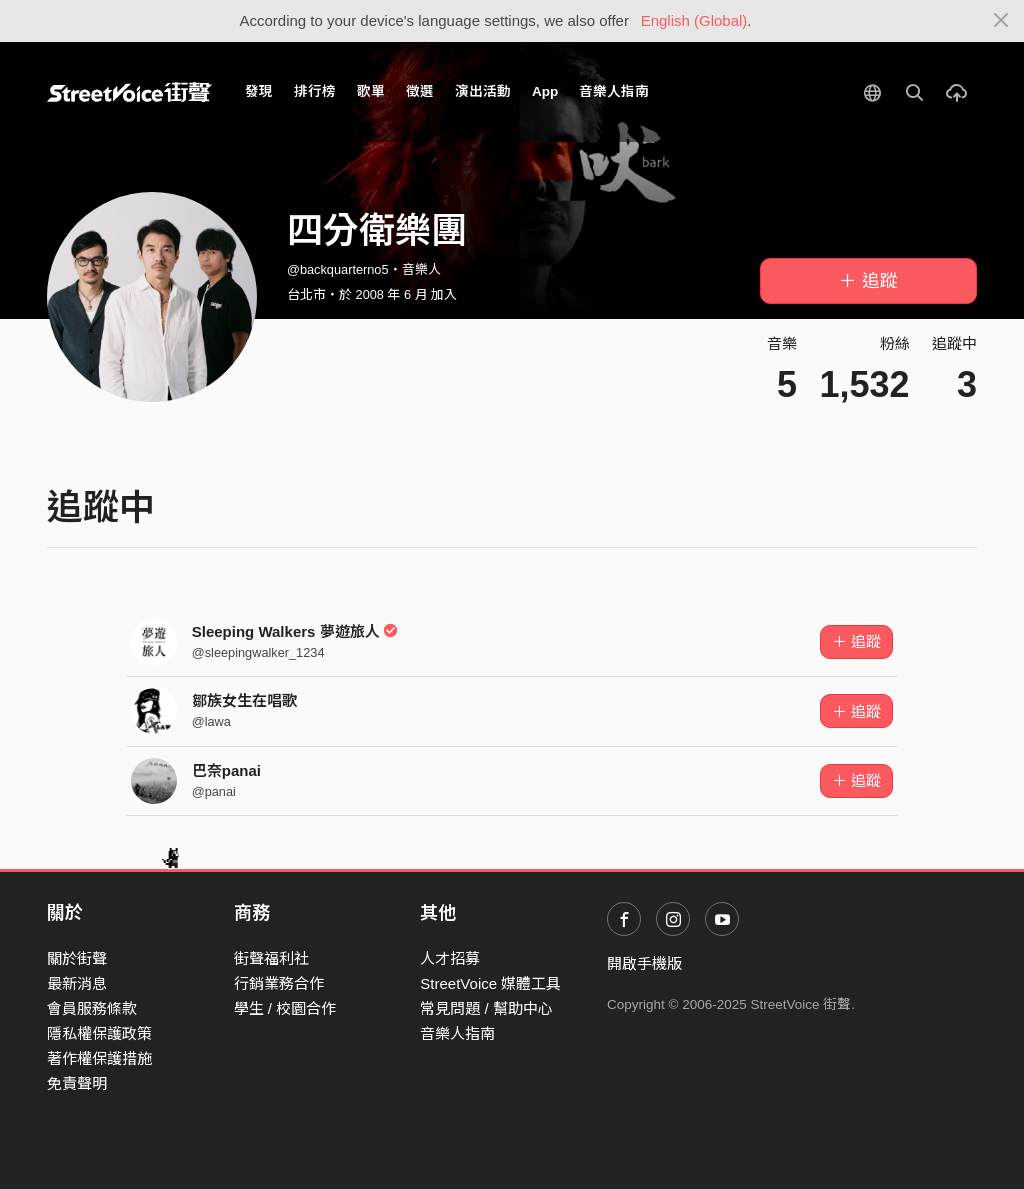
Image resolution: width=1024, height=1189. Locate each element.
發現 (259, 91)
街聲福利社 (271, 958)
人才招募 (450, 958)
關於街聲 (77, 958)
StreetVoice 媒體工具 (490, 983)
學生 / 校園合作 (285, 1008)
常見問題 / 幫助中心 (486, 1008)
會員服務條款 (92, 1008)
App (545, 91)
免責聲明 (77, 1083)
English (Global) (694, 20)
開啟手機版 (644, 963)
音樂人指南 (614, 91)
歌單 (371, 91)
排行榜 (315, 91)
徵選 (420, 91)
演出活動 (483, 91)
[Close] (1001, 21)
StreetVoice (129, 92)
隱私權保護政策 (99, 1033)
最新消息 (77, 983)
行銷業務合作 (279, 983)
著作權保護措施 (99, 1058)
